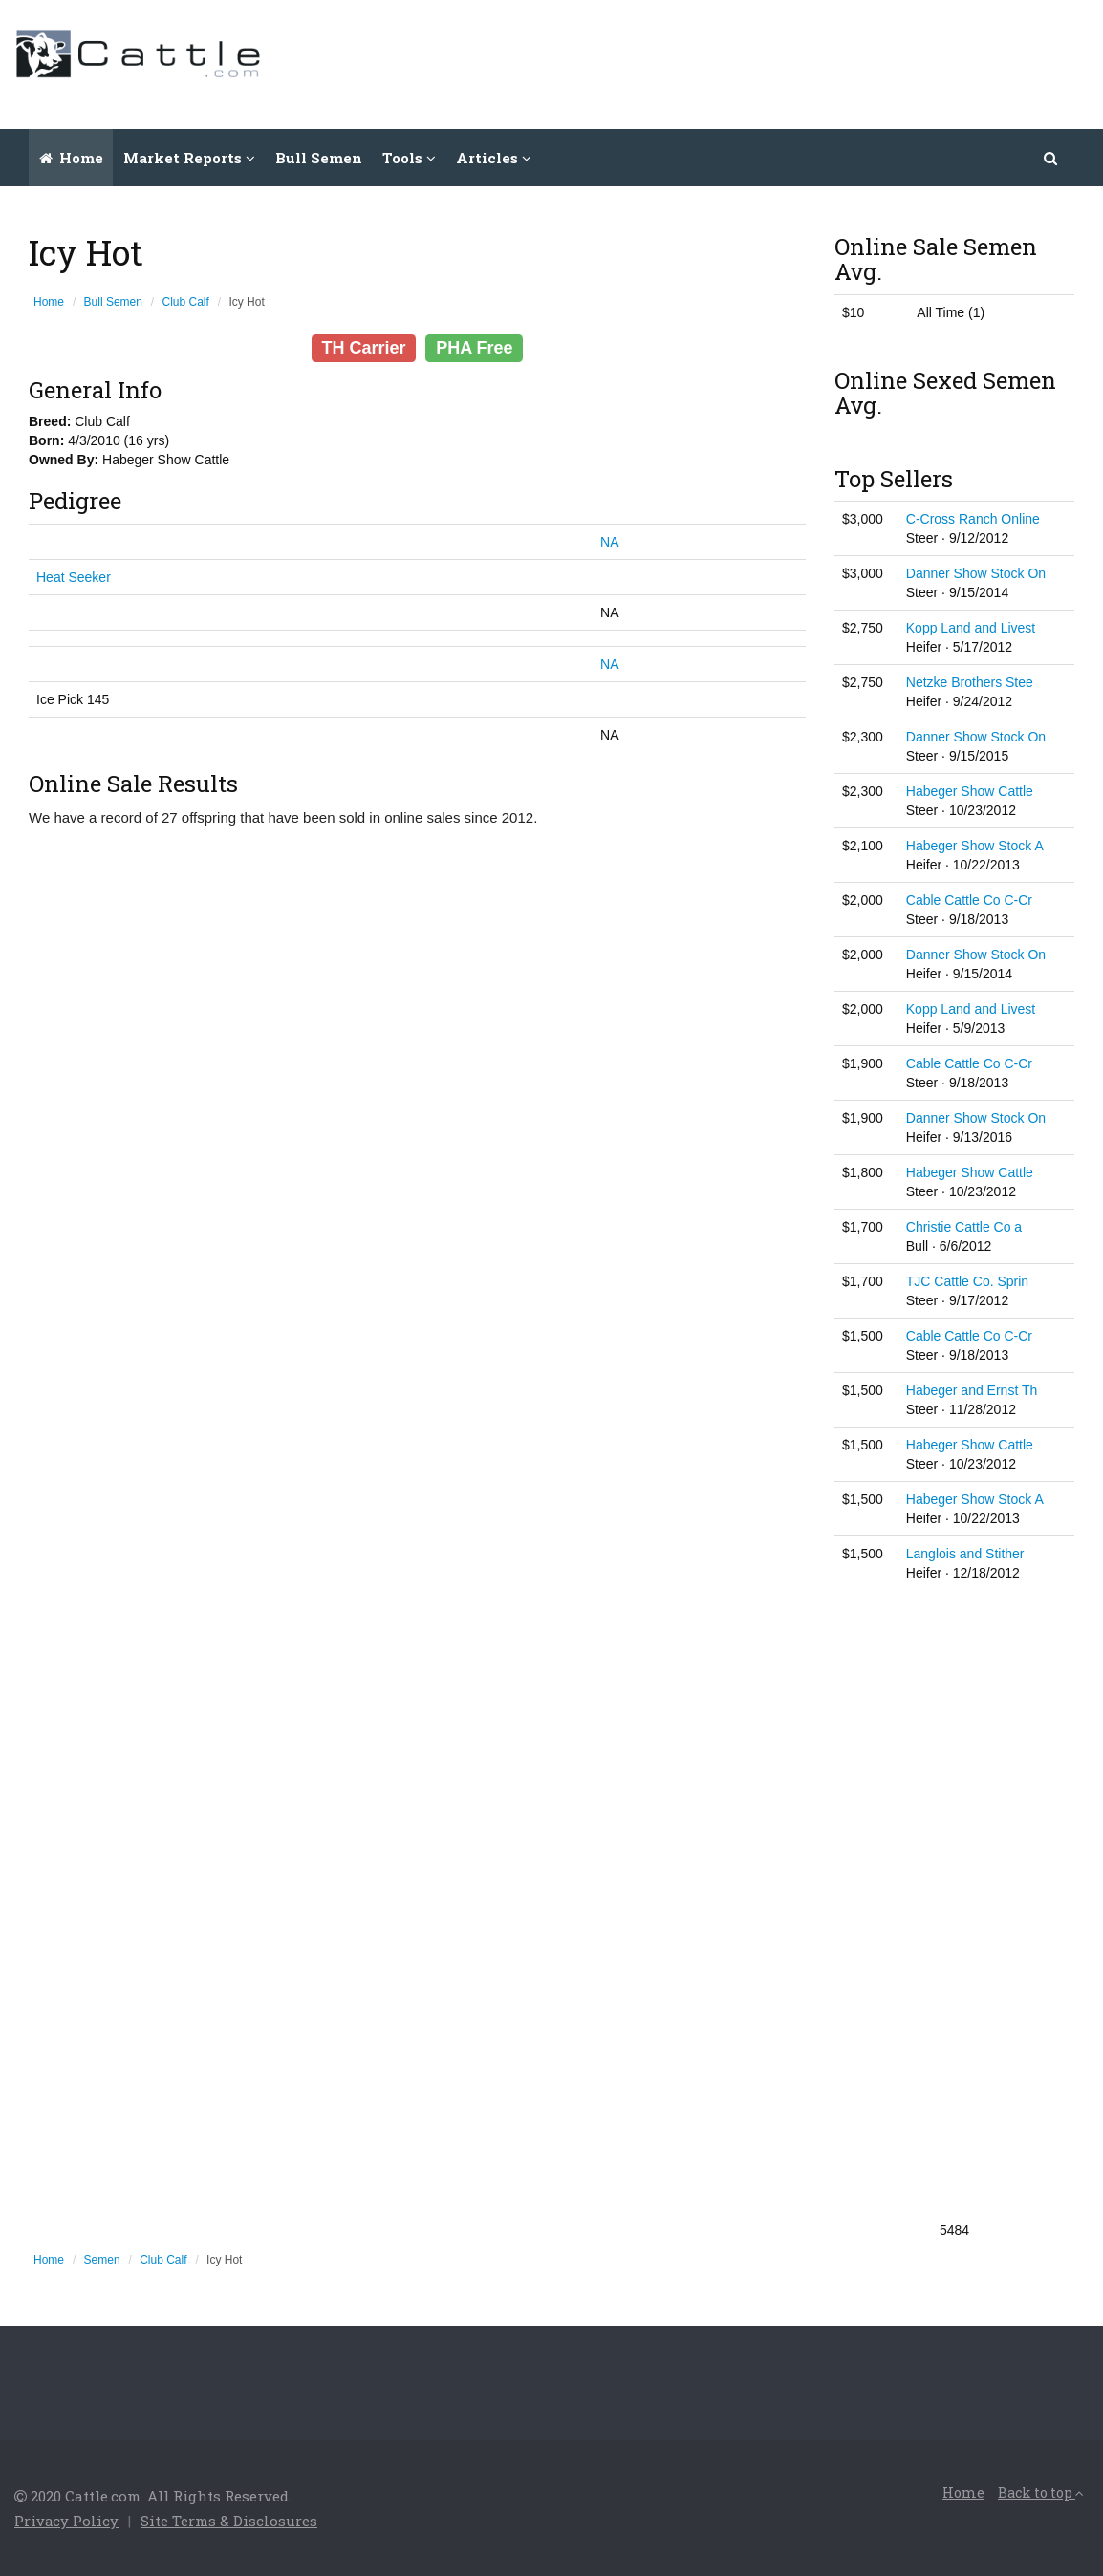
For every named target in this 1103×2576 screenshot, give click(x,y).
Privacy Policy (66, 2520)
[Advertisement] (741, 62)
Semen (102, 2259)
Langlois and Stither (965, 1553)
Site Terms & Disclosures (229, 2520)
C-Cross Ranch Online (973, 518)
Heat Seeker (73, 577)
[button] (1051, 157)
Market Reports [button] (189, 157)
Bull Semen (318, 157)
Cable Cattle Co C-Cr (969, 900)
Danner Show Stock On (976, 573)
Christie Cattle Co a (964, 1226)
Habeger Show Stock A (975, 845)
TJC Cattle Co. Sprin (967, 1281)
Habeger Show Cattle (969, 791)
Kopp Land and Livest (970, 627)
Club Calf (185, 302)
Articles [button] (493, 157)
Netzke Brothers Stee (969, 682)
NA (609, 541)
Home (71, 157)
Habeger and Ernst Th (972, 1390)
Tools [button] (409, 157)
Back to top (1041, 2492)
